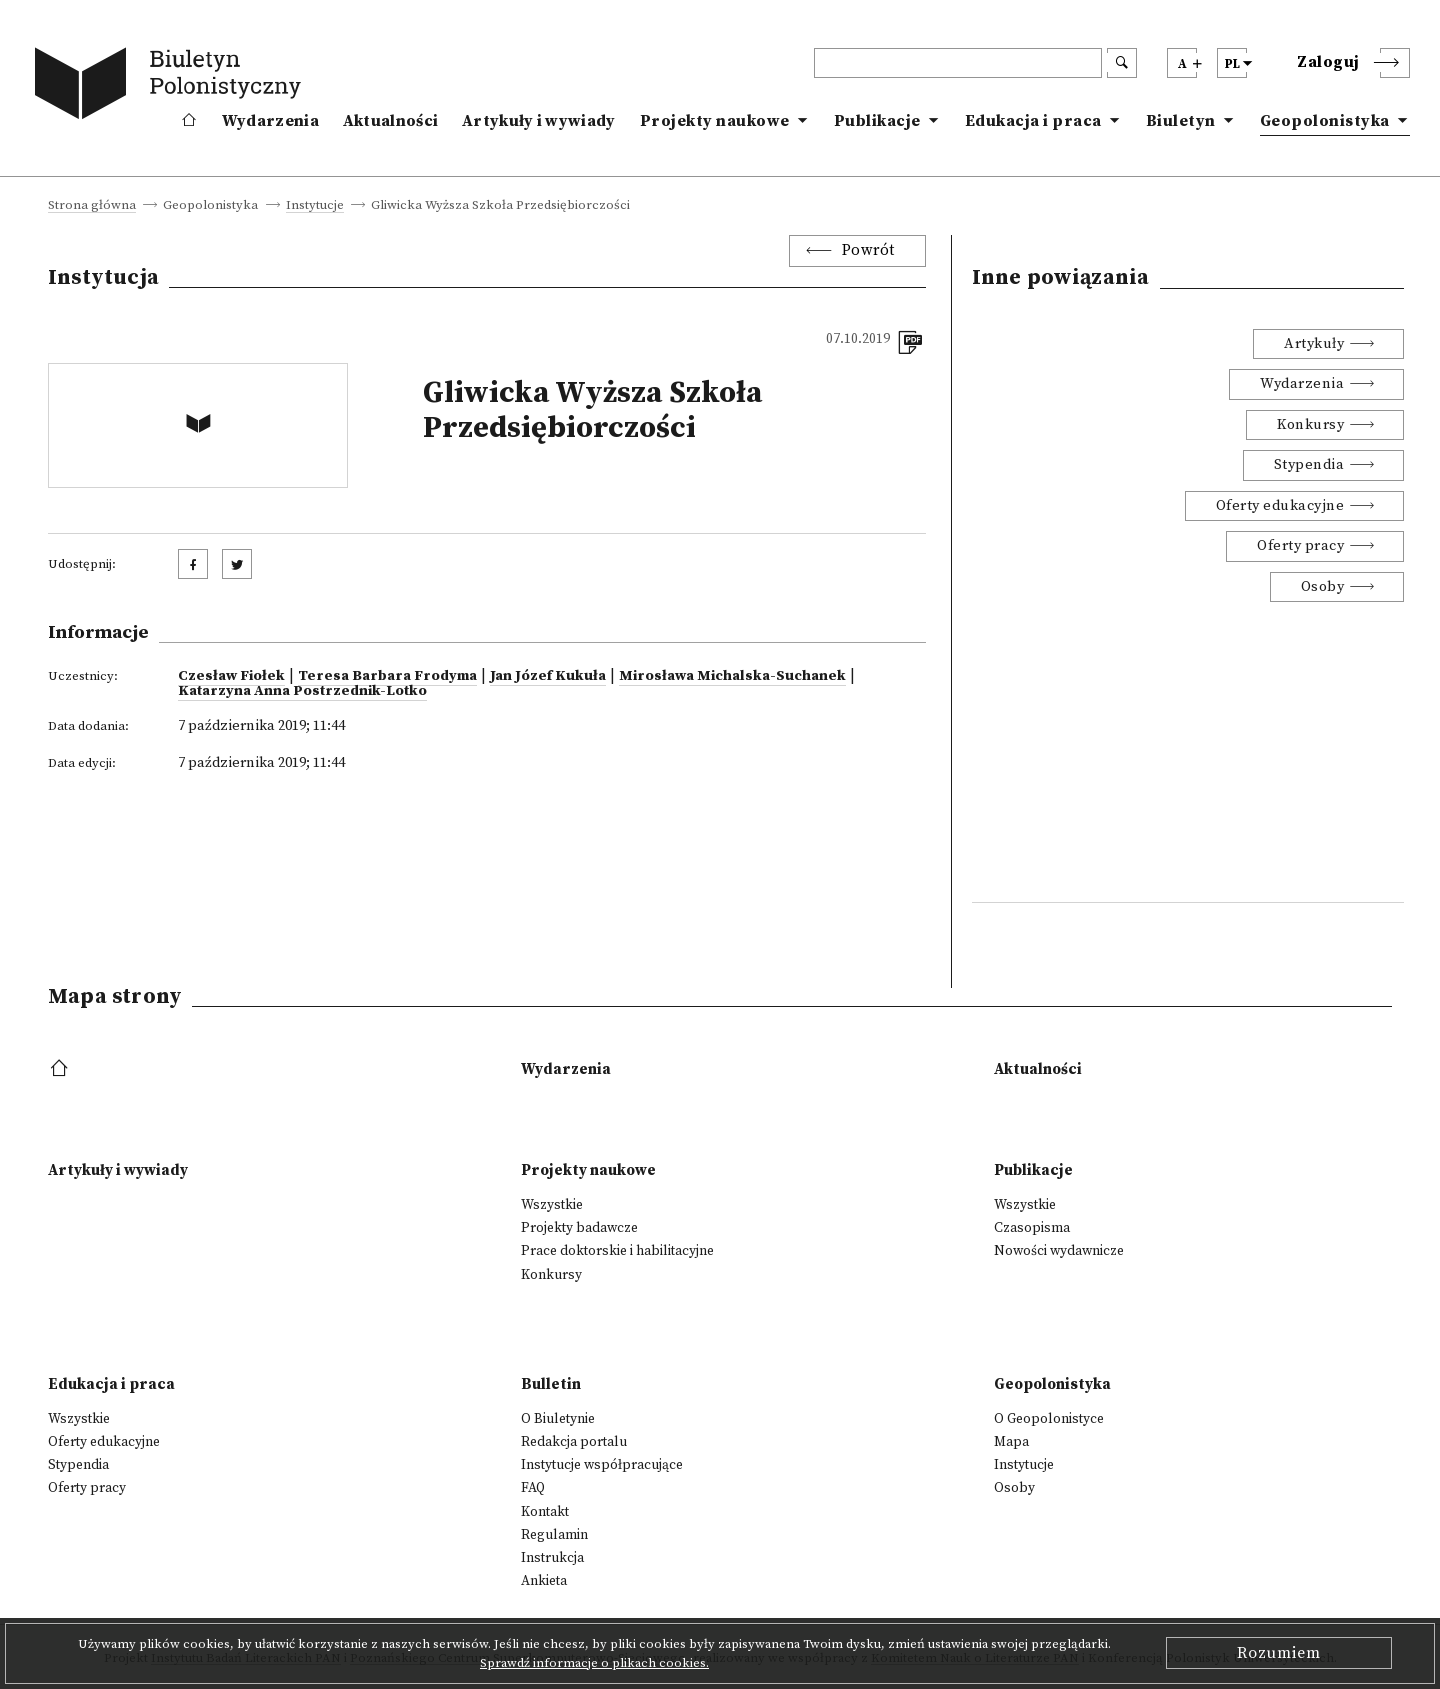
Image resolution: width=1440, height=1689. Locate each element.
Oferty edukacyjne (1280, 506)
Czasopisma (1032, 1228)
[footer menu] (61, 1069)
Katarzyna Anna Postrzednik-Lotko (302, 691)
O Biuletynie (558, 1419)
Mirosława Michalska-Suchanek (732, 676)
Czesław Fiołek (231, 676)
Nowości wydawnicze (1059, 1251)
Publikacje (877, 121)
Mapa (1011, 1442)
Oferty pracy (1300, 546)
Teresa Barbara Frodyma (387, 676)
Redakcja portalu (574, 1442)
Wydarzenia (270, 121)
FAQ (533, 1488)
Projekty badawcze (579, 1228)
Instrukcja (552, 1558)
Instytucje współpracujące (602, 1465)
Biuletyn (1181, 121)
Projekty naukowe (715, 121)
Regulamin (554, 1535)
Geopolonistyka (1325, 121)
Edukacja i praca (1033, 121)
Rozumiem (1279, 1653)
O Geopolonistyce (1049, 1419)
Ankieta (544, 1581)
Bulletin (551, 1384)
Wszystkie (552, 1205)
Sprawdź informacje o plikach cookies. (594, 1663)
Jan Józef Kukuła (548, 676)
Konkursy (1310, 425)
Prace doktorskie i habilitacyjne (617, 1251)
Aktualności (390, 121)
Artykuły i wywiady (538, 121)
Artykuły (1314, 344)
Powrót (868, 250)
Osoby (1323, 587)
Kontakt (545, 1512)
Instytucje (315, 206)
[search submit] (1122, 63)
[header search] (958, 63)
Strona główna (92, 206)
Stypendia (1309, 465)
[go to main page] (172, 87)
